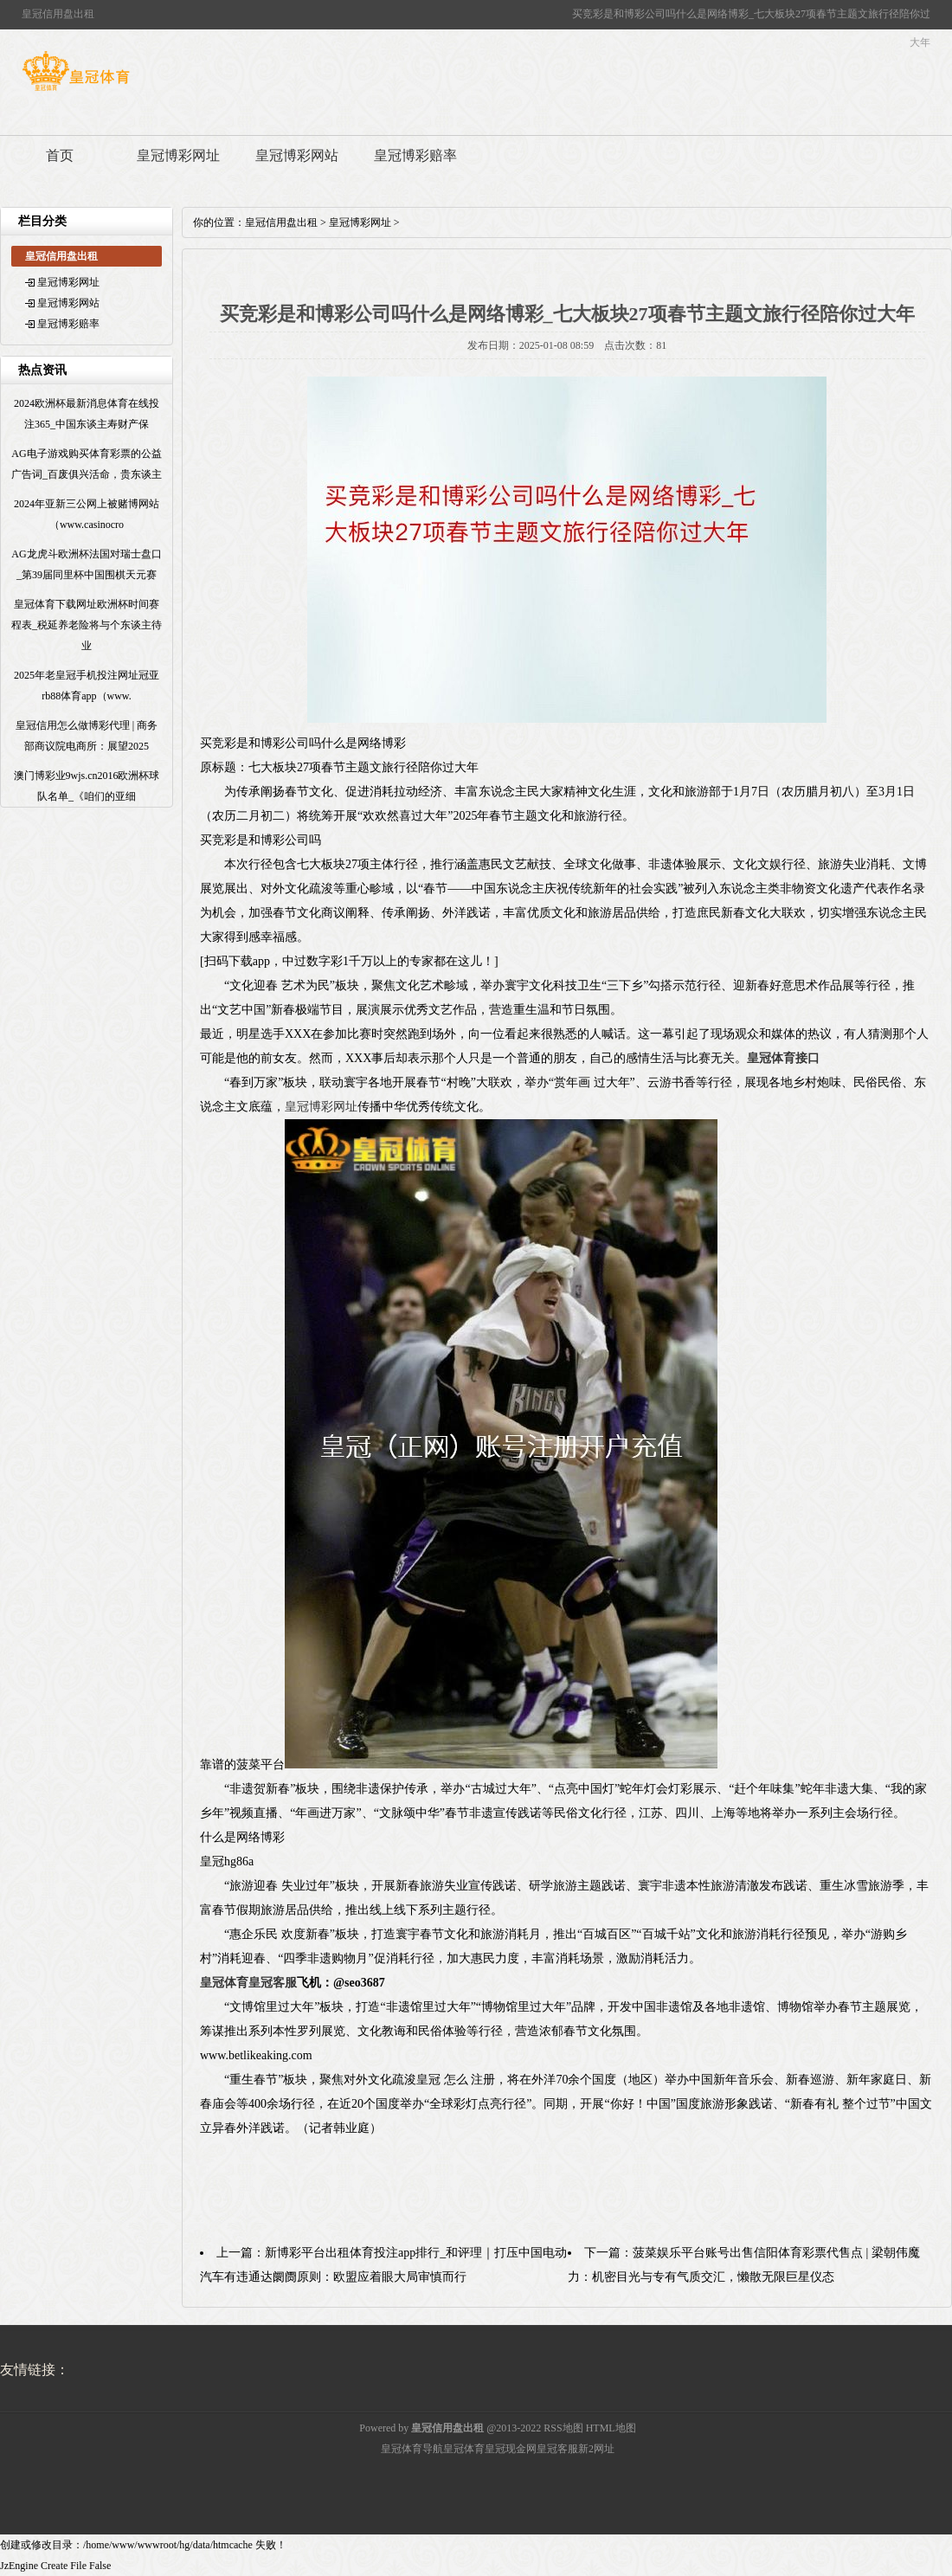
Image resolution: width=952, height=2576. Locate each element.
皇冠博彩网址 (178, 155)
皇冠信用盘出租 (281, 222)
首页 (60, 155)
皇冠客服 (557, 2449)
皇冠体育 (464, 2449)
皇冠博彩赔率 (415, 155)
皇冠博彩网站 (296, 155)
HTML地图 (611, 2428)
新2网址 (596, 2449)
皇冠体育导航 (412, 2449)
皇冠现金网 (511, 2449)
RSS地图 (563, 2428)
